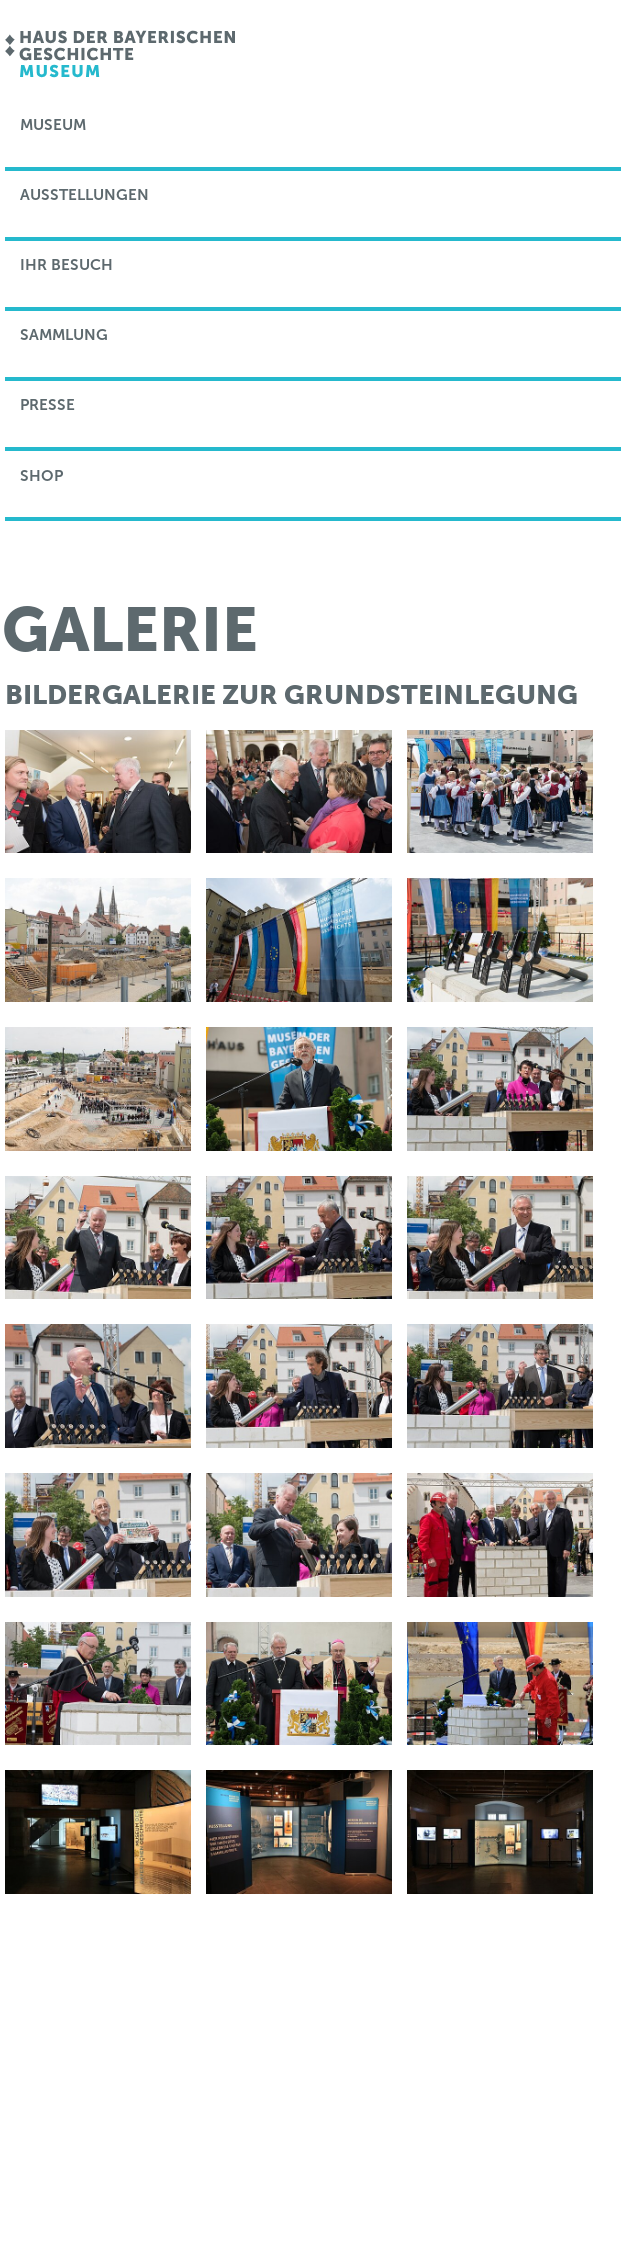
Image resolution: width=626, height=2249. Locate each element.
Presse (47, 405)
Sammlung (64, 335)
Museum (53, 125)
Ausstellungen (84, 195)
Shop (41, 476)
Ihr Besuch (66, 265)
